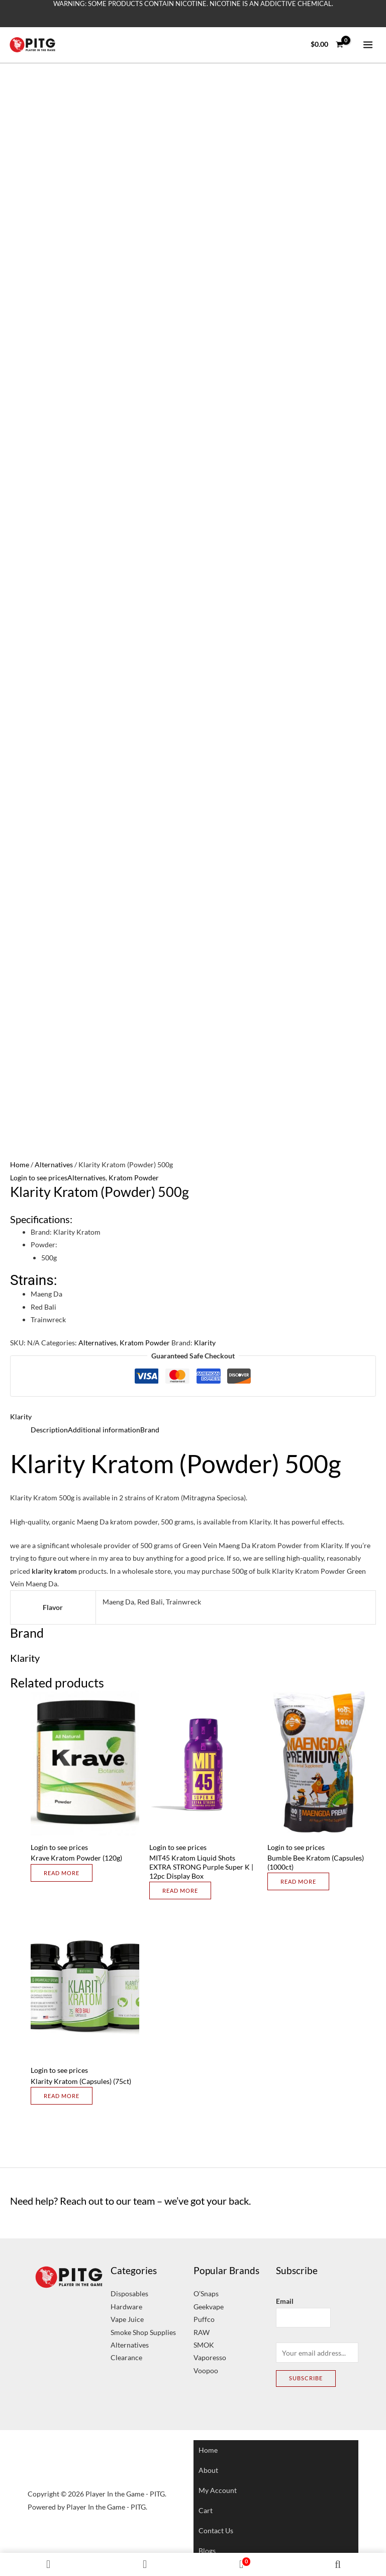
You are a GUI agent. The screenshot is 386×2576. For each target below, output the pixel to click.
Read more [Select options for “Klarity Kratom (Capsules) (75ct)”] (61, 2095)
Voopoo (206, 2370)
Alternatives (54, 1164)
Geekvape (209, 2306)
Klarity (205, 1342)
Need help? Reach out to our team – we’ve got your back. (130, 2201)
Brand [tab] (149, 1429)
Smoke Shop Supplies (143, 2332)
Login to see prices (38, 1177)
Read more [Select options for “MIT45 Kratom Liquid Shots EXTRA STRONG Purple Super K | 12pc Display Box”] (180, 1890)
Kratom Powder (134, 1177)
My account (218, 2490)
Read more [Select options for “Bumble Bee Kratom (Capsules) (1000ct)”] (298, 1881)
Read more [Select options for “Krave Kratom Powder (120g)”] (61, 1873)
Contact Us (216, 2530)
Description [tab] (49, 1429)
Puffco (204, 2319)
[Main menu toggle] (368, 45)
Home (19, 1164)
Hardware (126, 2306)
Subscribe (306, 2378)
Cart (206, 2510)
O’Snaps (206, 2293)
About (208, 2470)
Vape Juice (127, 2319)
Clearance (126, 2357)
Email (285, 2301)
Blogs (207, 2550)
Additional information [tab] (104, 1429)
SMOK (204, 2345)
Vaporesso (210, 2357)
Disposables (129, 2293)
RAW (202, 2332)
